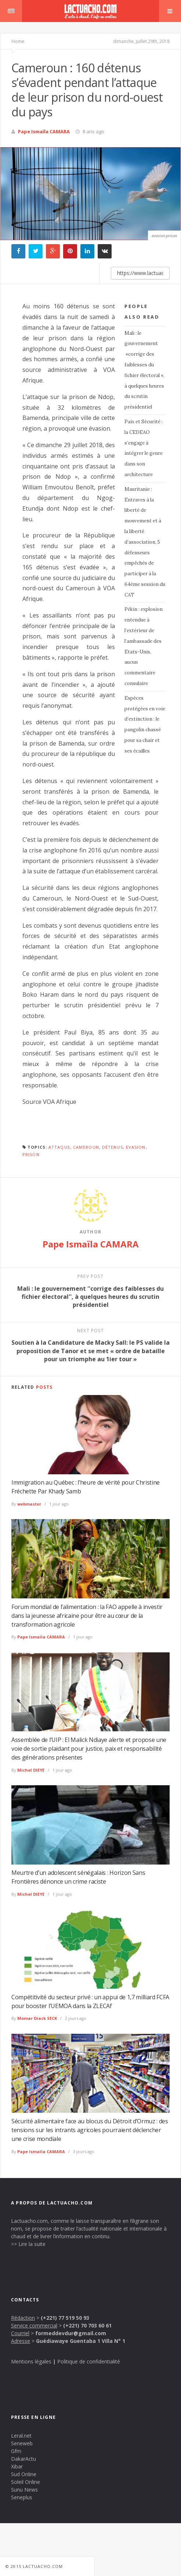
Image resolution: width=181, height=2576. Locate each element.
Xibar (17, 2466)
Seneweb (22, 2443)
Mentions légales (31, 2361)
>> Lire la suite (28, 2243)
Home (18, 41)
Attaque (59, 1147)
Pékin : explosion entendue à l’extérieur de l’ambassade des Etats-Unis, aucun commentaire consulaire (143, 646)
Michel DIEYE (30, 1770)
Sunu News (24, 2489)
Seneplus (21, 2497)
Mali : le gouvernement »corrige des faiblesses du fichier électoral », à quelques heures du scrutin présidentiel (144, 370)
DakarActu (23, 2458)
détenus (112, 1147)
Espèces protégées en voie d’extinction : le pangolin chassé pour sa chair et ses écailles (144, 724)
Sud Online (23, 2474)
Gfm (16, 2451)
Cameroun (86, 1147)
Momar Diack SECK (37, 2018)
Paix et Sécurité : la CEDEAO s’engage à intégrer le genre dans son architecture (143, 448)
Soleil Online (25, 2481)
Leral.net (21, 2435)
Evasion (136, 1147)
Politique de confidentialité (88, 2361)
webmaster (29, 1504)
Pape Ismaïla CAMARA (44, 131)
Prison (31, 1154)
